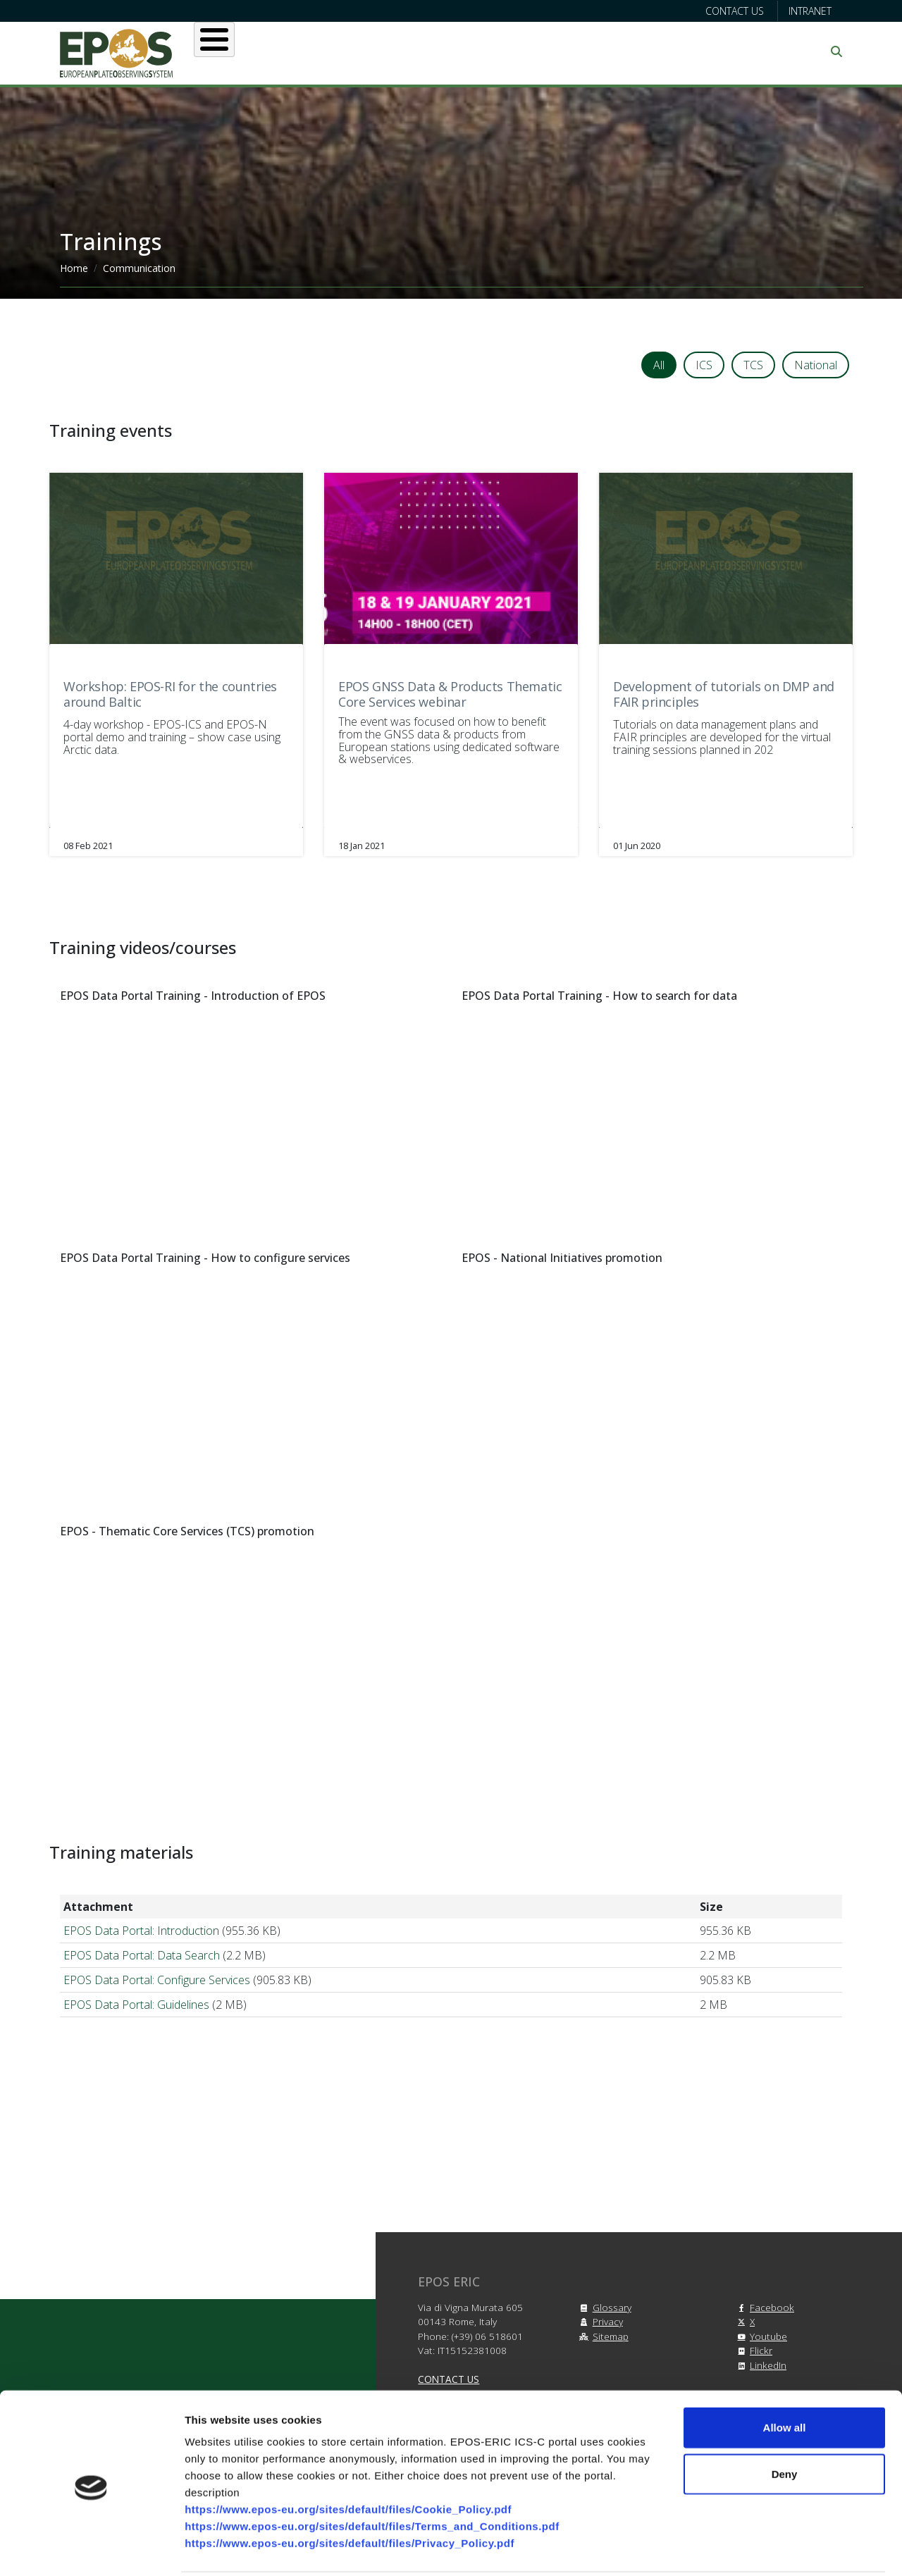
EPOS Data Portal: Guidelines (136, 1994)
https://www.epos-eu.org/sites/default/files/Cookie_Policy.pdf (348, 2457)
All (659, 365)
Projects (514, 51)
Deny (785, 2422)
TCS (753, 365)
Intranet (810, 11)
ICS (704, 365)
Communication (706, 51)
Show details (739, 2548)
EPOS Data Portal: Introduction (141, 1920)
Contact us (734, 11)
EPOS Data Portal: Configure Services (156, 1970)
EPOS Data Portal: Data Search (141, 1945)
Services (427, 51)
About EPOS (264, 51)
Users (351, 51)
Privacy (599, 2311)
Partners (599, 51)
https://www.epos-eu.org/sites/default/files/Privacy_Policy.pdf (349, 2491)
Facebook (763, 2296)
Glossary (603, 2296)
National (815, 365)
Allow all (784, 2376)
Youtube (760, 2325)
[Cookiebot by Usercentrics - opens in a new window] (91, 2548)
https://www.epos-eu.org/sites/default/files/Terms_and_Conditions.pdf (372, 2474)
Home (74, 268)
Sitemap (602, 2325)
